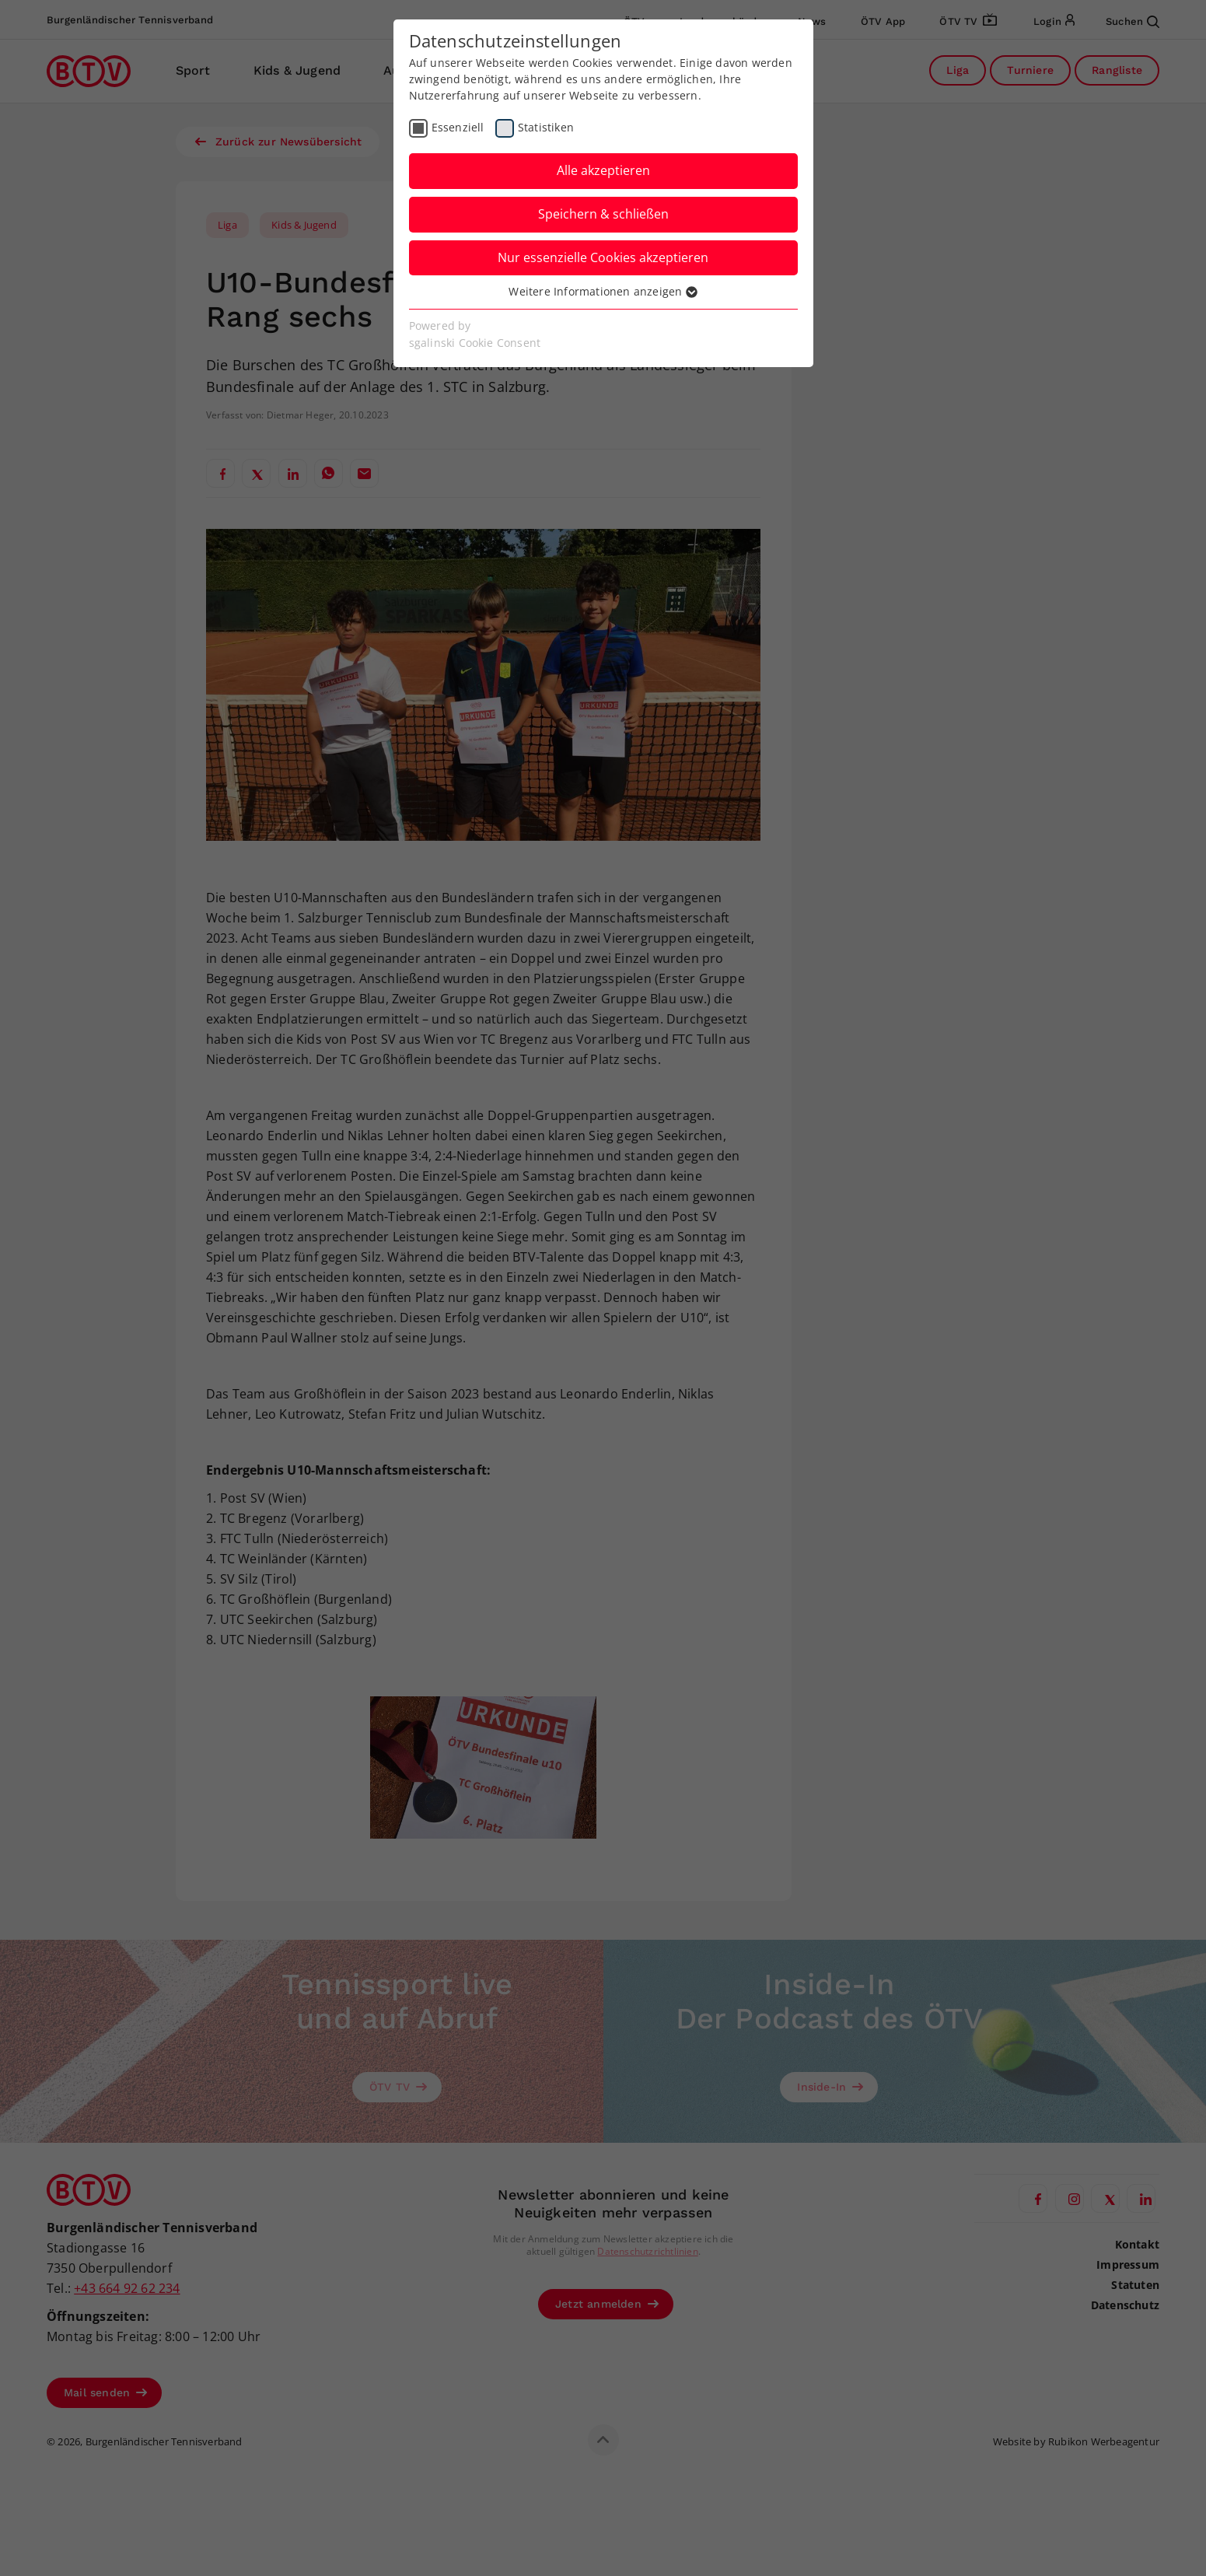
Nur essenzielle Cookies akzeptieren (603, 257)
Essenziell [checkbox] (458, 127)
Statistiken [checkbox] (546, 127)
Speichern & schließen (603, 213)
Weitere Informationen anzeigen (603, 291)
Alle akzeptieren (603, 170)
